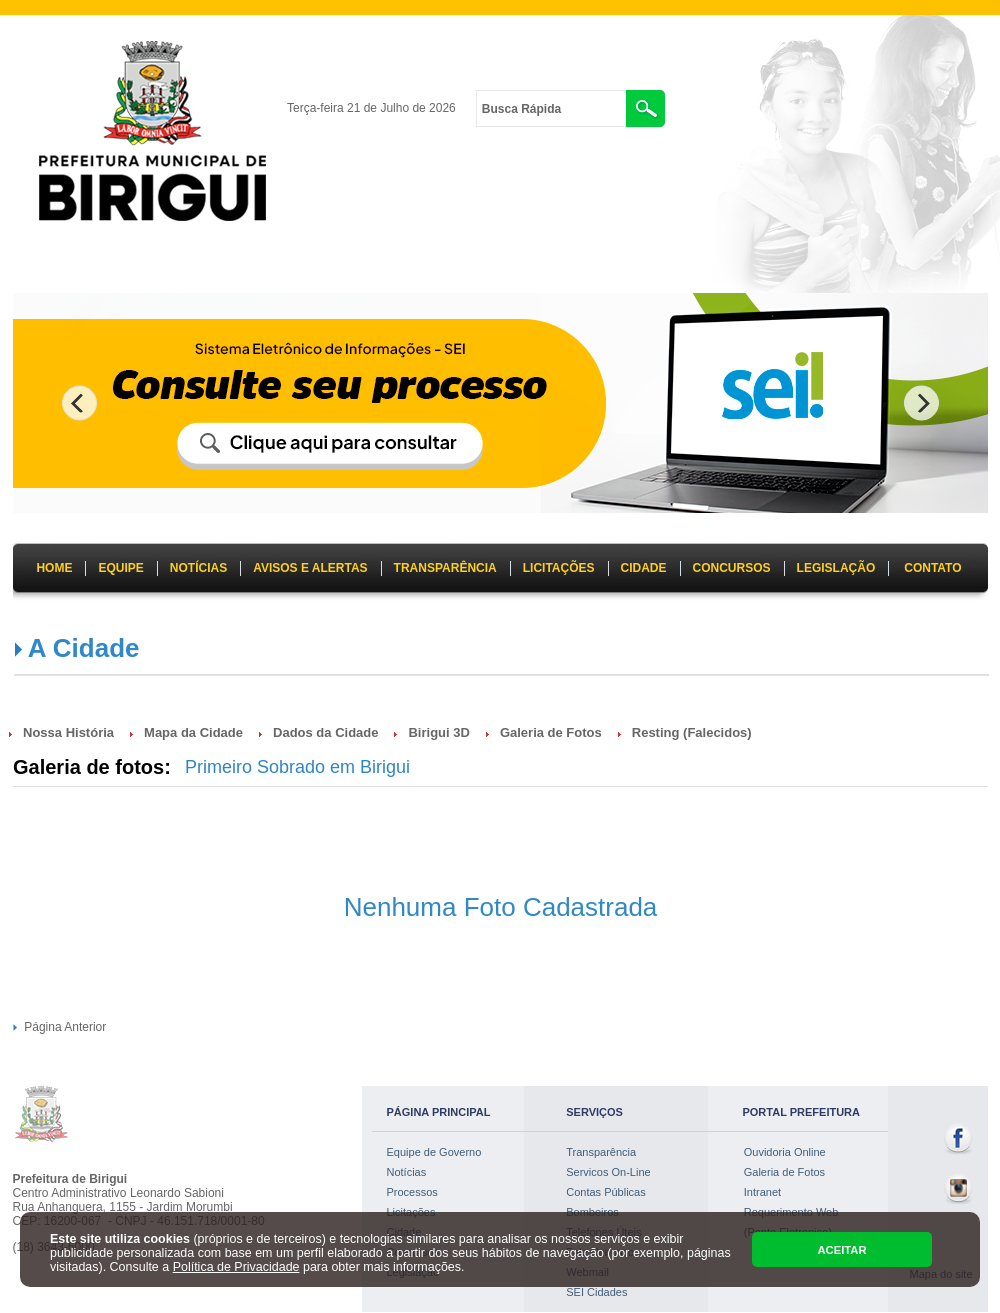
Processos (412, 1192)
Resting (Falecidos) (692, 732)
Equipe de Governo (434, 1152)
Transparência (601, 1152)
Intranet (762, 1192)
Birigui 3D (438, 732)
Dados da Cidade (325, 732)
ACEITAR (841, 1250)
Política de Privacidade (236, 1267)
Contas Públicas (606, 1192)
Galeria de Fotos (551, 732)
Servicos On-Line (608, 1172)
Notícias (407, 1172)
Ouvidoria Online (785, 1152)
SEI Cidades (596, 1292)
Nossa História (68, 732)
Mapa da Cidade (193, 732)
